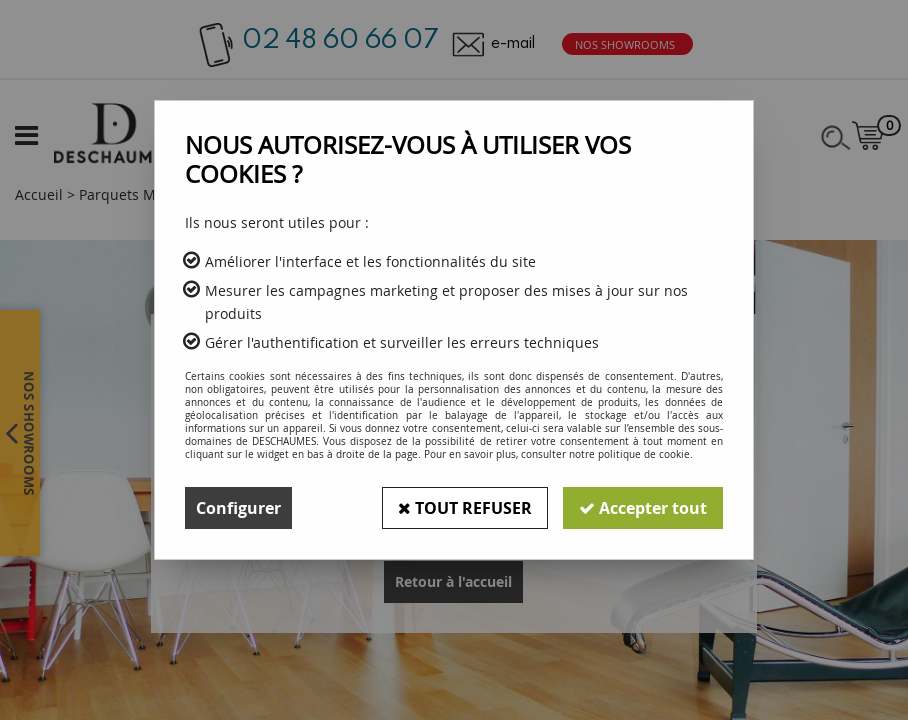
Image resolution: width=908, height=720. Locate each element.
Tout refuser (465, 508)
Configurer (238, 508)
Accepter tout (643, 508)
